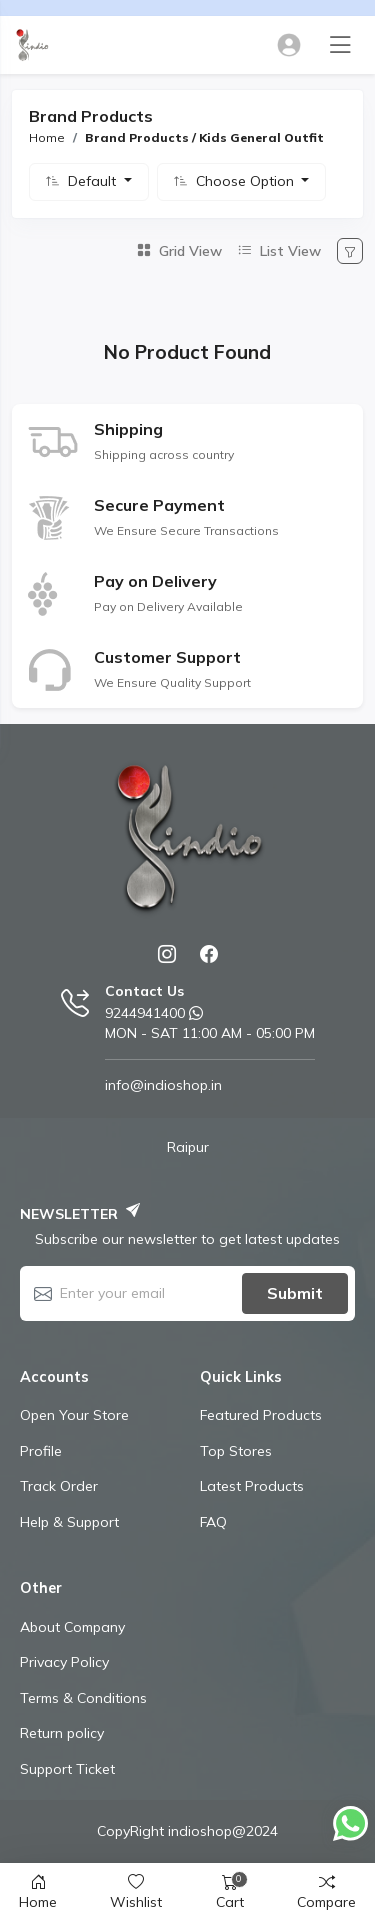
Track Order (59, 1486)
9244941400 (145, 1013)
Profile (41, 1451)
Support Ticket (67, 1769)
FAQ (213, 1522)
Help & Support (69, 1522)
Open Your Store (74, 1415)
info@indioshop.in (163, 1085)
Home (47, 137)
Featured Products (261, 1415)
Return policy (62, 1733)
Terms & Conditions (83, 1698)
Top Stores (236, 1451)
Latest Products (252, 1486)
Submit (295, 1293)
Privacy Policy (64, 1662)
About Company (72, 1627)
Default (94, 181)
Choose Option (247, 181)
